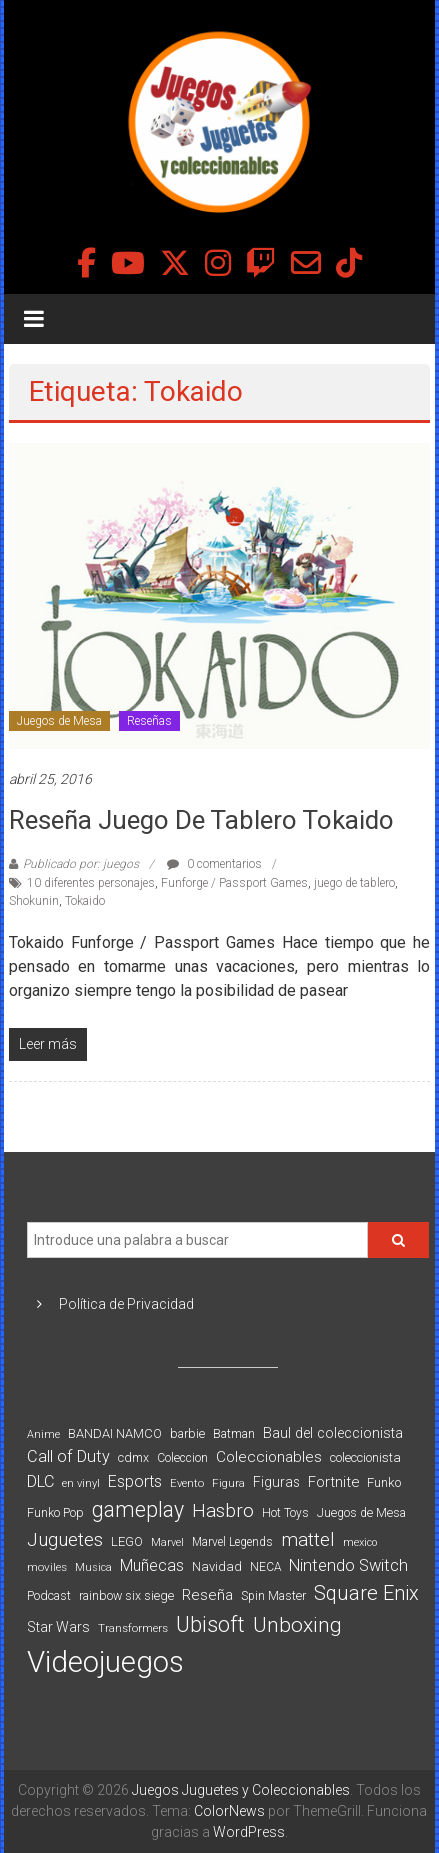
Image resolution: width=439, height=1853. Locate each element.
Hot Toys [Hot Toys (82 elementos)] (285, 1513)
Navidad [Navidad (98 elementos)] (217, 1566)
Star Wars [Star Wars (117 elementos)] (58, 1627)
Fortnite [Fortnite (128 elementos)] (333, 1482)
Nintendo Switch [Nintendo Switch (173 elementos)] (348, 1565)
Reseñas (149, 721)
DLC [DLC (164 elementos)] (40, 1481)
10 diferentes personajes (91, 883)
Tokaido (85, 901)
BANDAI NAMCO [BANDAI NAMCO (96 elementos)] (115, 1433)
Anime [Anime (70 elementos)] (43, 1434)
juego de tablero (354, 883)
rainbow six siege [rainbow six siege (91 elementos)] (126, 1595)
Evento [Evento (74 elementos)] (187, 1483)
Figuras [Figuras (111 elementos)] (276, 1482)
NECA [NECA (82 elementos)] (265, 1567)
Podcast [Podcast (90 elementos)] (49, 1595)
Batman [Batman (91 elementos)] (234, 1433)
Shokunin (34, 901)
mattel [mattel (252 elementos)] (308, 1540)
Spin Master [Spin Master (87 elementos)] (273, 1596)
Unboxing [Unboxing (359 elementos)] (297, 1624)
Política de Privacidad (126, 1304)
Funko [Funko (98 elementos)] (384, 1482)
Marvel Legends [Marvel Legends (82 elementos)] (232, 1542)
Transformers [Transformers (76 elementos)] (133, 1628)
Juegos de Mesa (59, 721)
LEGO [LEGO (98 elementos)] (127, 1541)
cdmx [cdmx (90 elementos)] (133, 1457)
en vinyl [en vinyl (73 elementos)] (81, 1483)
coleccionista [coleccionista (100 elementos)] (365, 1457)
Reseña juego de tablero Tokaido (201, 820)
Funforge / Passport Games (234, 883)
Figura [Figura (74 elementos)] (228, 1483)
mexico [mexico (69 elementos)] (360, 1542)
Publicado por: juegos (81, 864)
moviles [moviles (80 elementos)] (47, 1567)
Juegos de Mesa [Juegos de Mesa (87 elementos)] (361, 1513)
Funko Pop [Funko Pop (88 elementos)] (55, 1513)
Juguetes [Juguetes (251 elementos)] (65, 1540)
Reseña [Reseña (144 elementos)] (207, 1595)
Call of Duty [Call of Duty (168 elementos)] (68, 1456)
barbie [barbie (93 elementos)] (187, 1433)
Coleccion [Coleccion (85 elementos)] (182, 1458)
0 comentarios (214, 864)
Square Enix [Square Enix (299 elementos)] (366, 1593)
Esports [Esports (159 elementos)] (135, 1481)
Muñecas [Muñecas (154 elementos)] (152, 1565)
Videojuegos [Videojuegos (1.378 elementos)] (105, 1662)
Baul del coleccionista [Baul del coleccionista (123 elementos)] (333, 1433)
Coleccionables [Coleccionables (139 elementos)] (269, 1457)
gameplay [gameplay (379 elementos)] (138, 1509)
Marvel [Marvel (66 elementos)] (167, 1542)
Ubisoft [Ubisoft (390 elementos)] (210, 1624)
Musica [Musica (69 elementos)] (93, 1567)
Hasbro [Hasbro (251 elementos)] (223, 1511)
